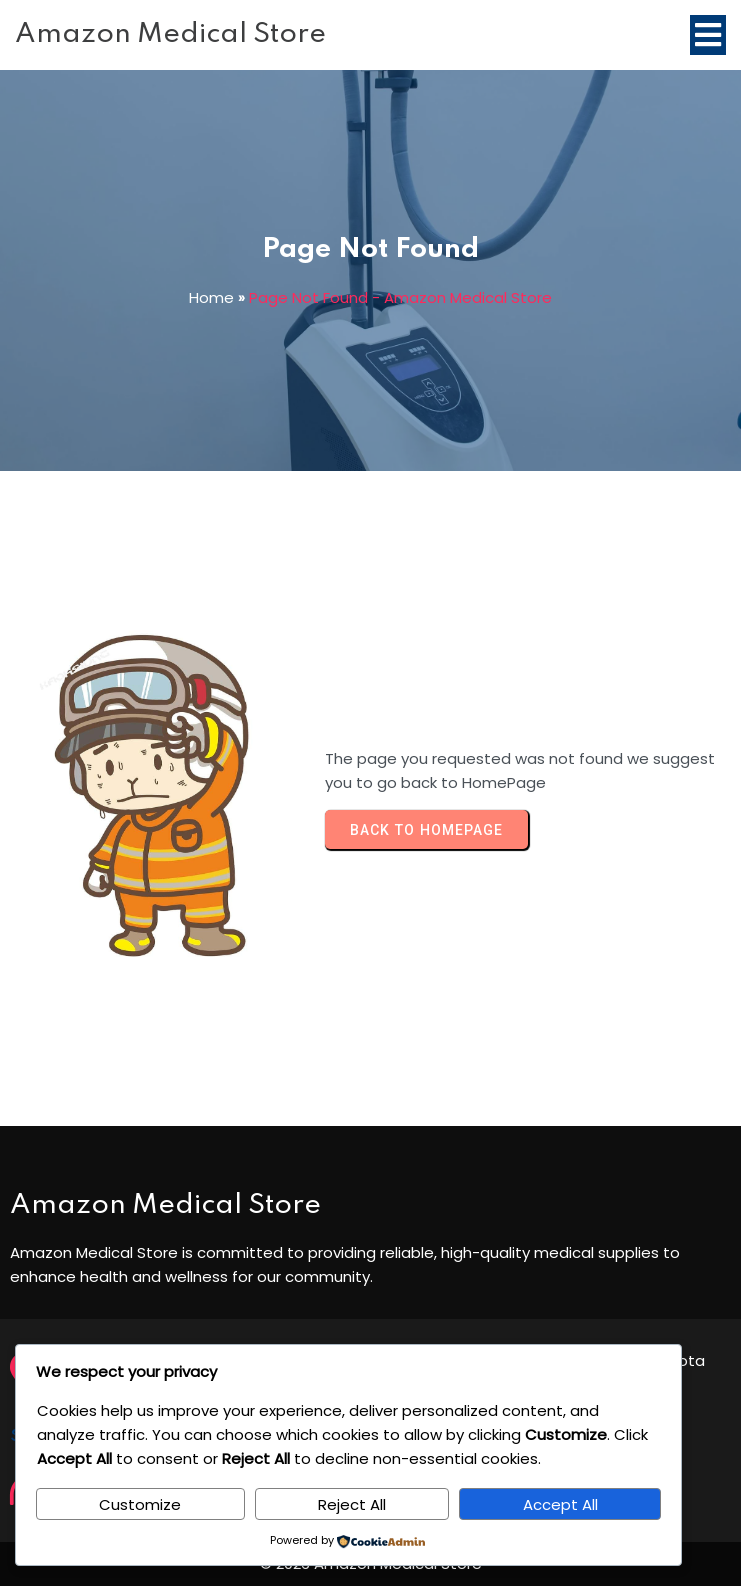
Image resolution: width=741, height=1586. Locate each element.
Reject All (352, 1504)
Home (211, 297)
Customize (140, 1504)
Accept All (560, 1504)
